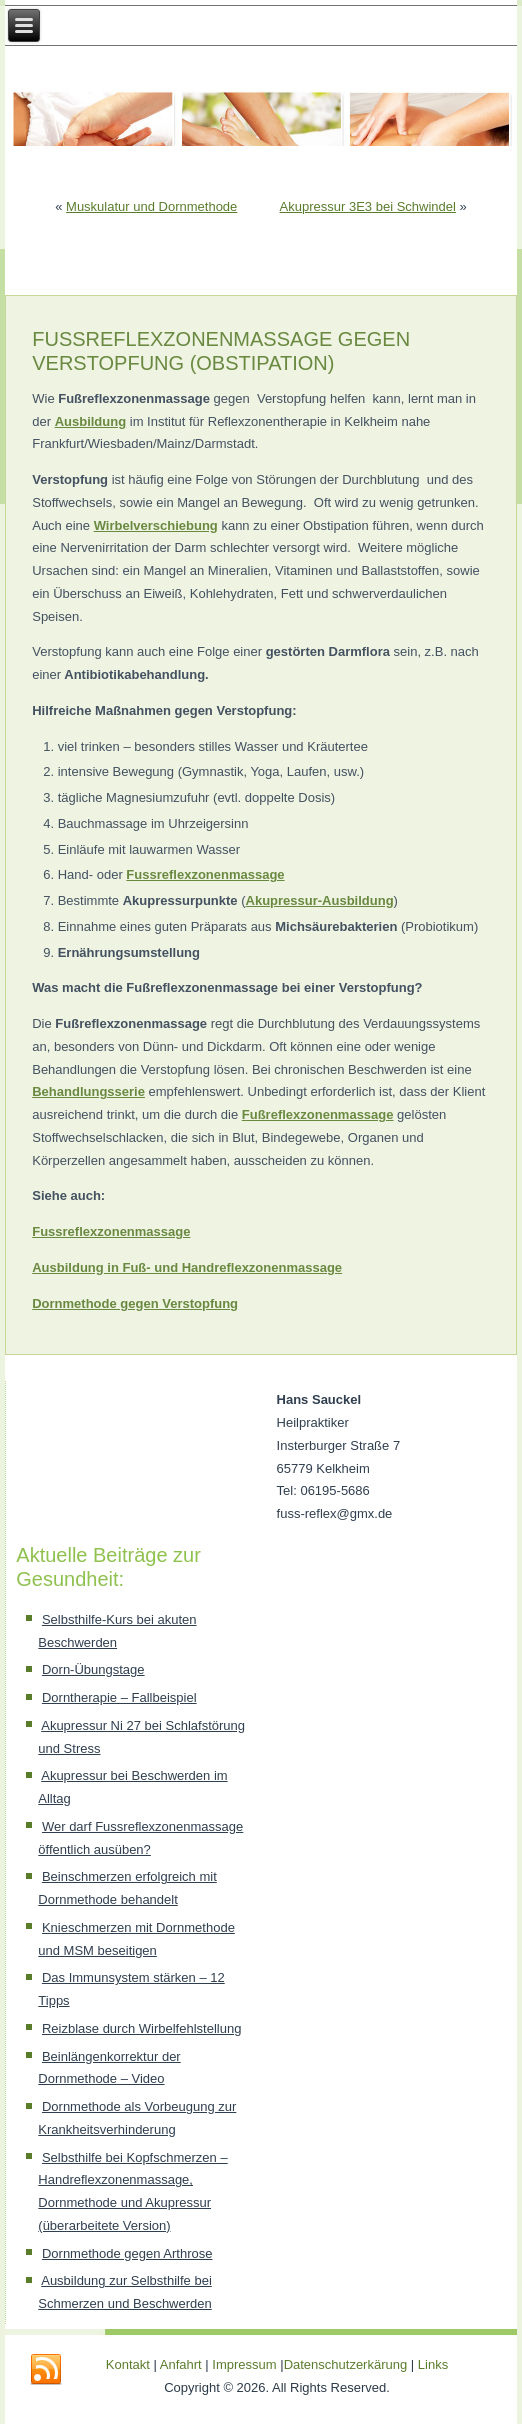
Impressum (244, 2364)
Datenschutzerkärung (347, 2364)
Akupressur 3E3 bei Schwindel (368, 206)
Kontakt (128, 2364)
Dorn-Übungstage (93, 1669)
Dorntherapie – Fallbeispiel (119, 1697)
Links (433, 2364)
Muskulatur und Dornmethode (151, 206)
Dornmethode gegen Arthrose (127, 2253)
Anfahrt (181, 2364)
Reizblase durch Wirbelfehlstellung (141, 2028)
